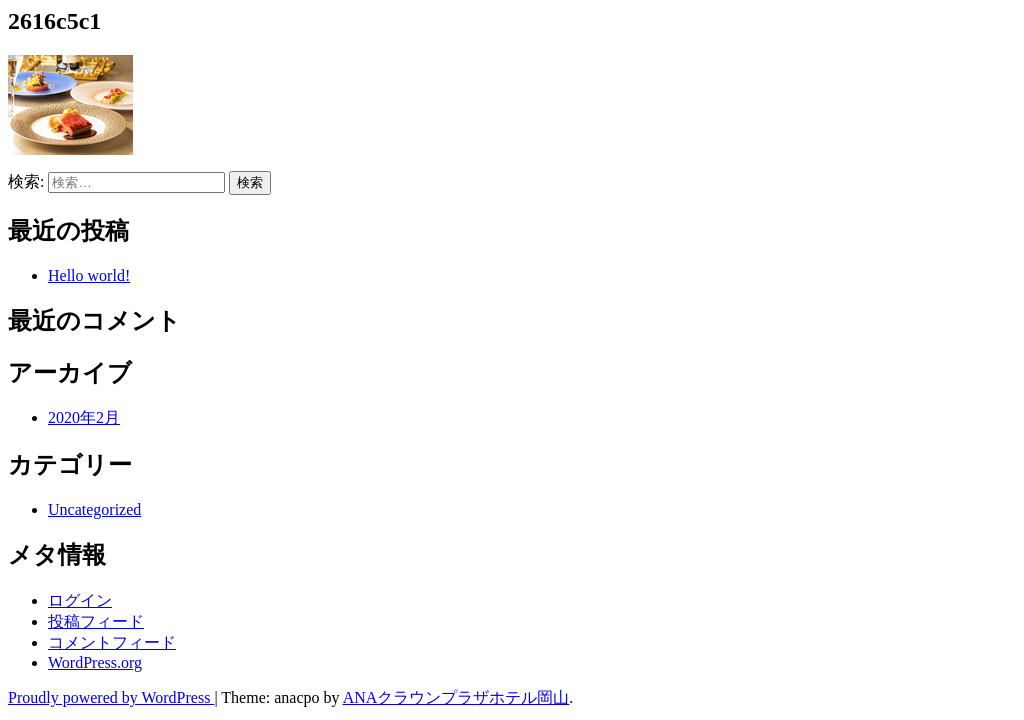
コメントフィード (112, 642)
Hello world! (89, 275)
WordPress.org (95, 662)
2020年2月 (84, 417)
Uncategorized (94, 509)
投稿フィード (96, 621)
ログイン (80, 600)
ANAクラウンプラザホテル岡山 (456, 697)
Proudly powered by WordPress (111, 697)
